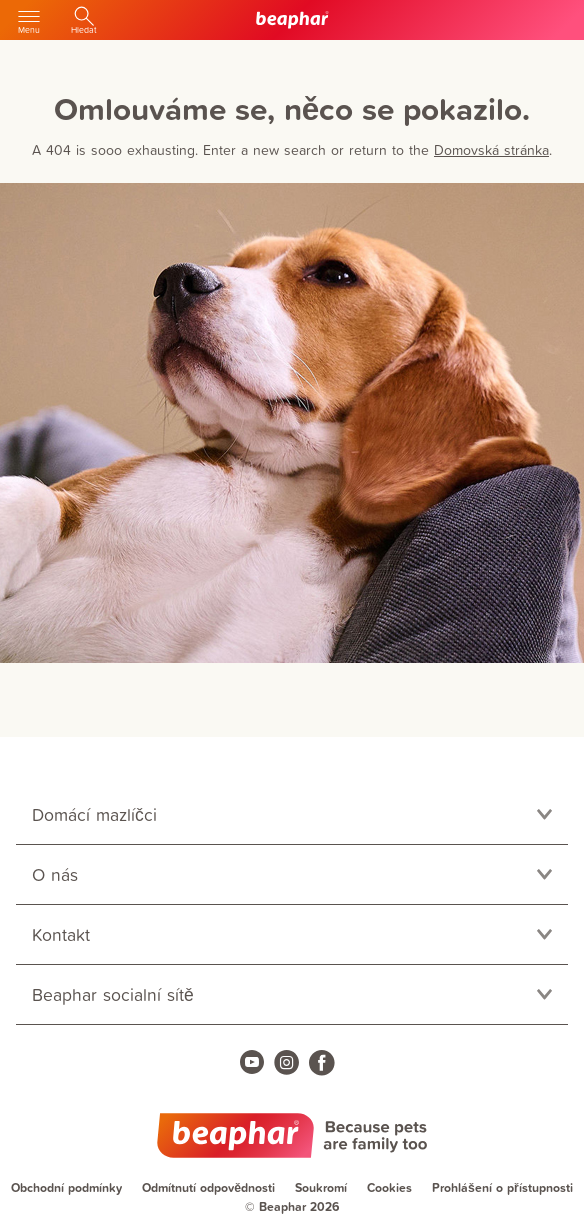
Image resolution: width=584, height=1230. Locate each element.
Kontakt (61, 934)
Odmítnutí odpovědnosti (208, 1187)
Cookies (389, 1187)
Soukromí (321, 1187)
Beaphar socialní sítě (113, 994)
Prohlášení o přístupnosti (502, 1187)
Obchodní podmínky (66, 1187)
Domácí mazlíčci (94, 814)
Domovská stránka (491, 149)
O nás (55, 874)
